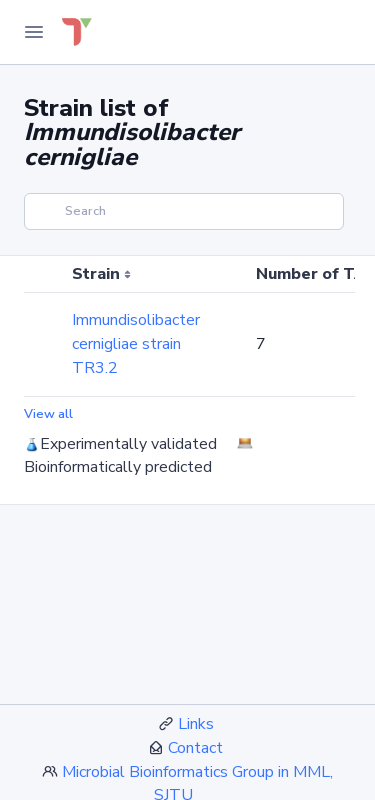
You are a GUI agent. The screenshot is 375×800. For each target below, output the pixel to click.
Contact (195, 748)
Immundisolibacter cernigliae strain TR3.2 (136, 344)
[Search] (184, 211)
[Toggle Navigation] (34, 32)
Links (196, 724)
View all (48, 414)
